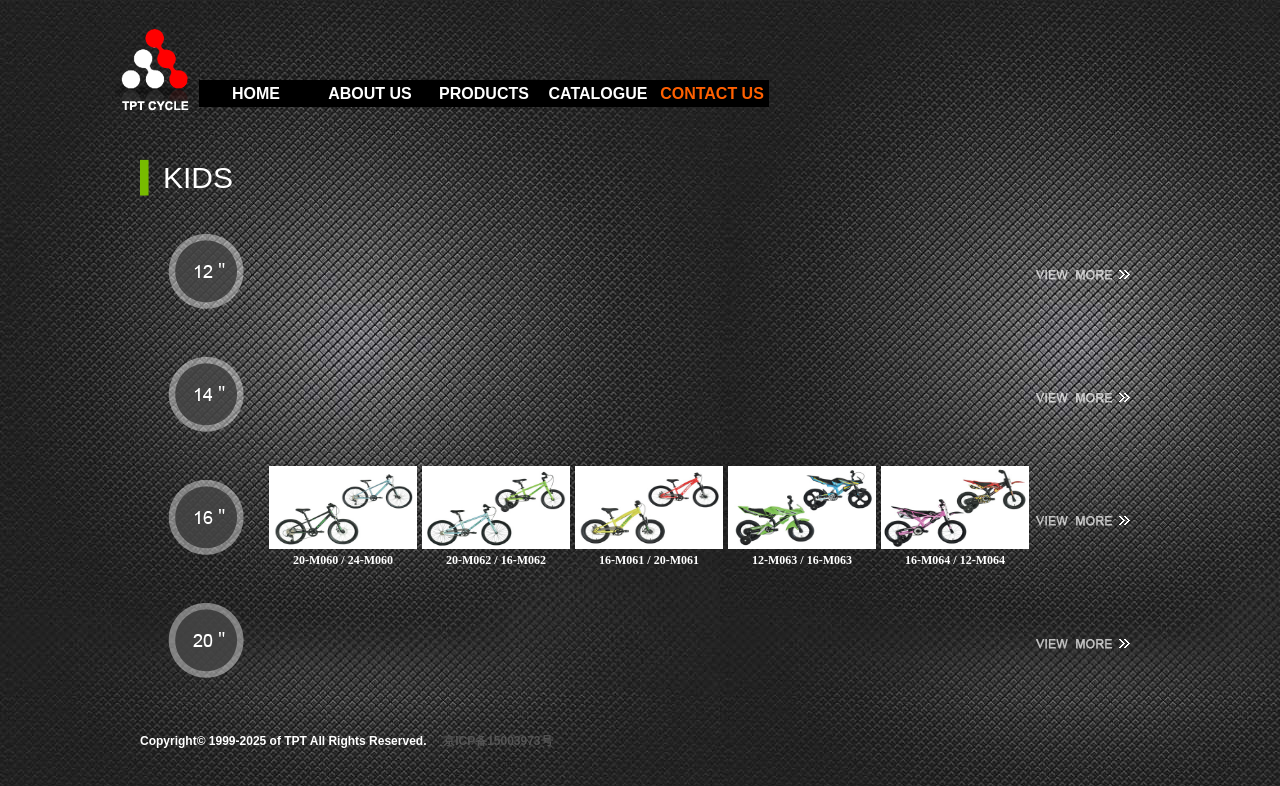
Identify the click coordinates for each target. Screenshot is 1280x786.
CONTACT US (712, 93)
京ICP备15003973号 (497, 741)
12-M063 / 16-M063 (802, 560)
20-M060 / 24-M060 (343, 560)
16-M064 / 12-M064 (955, 560)
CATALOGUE (598, 93)
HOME (256, 93)
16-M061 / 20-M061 (649, 560)
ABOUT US (370, 93)
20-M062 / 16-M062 (496, 560)
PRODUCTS (484, 93)
